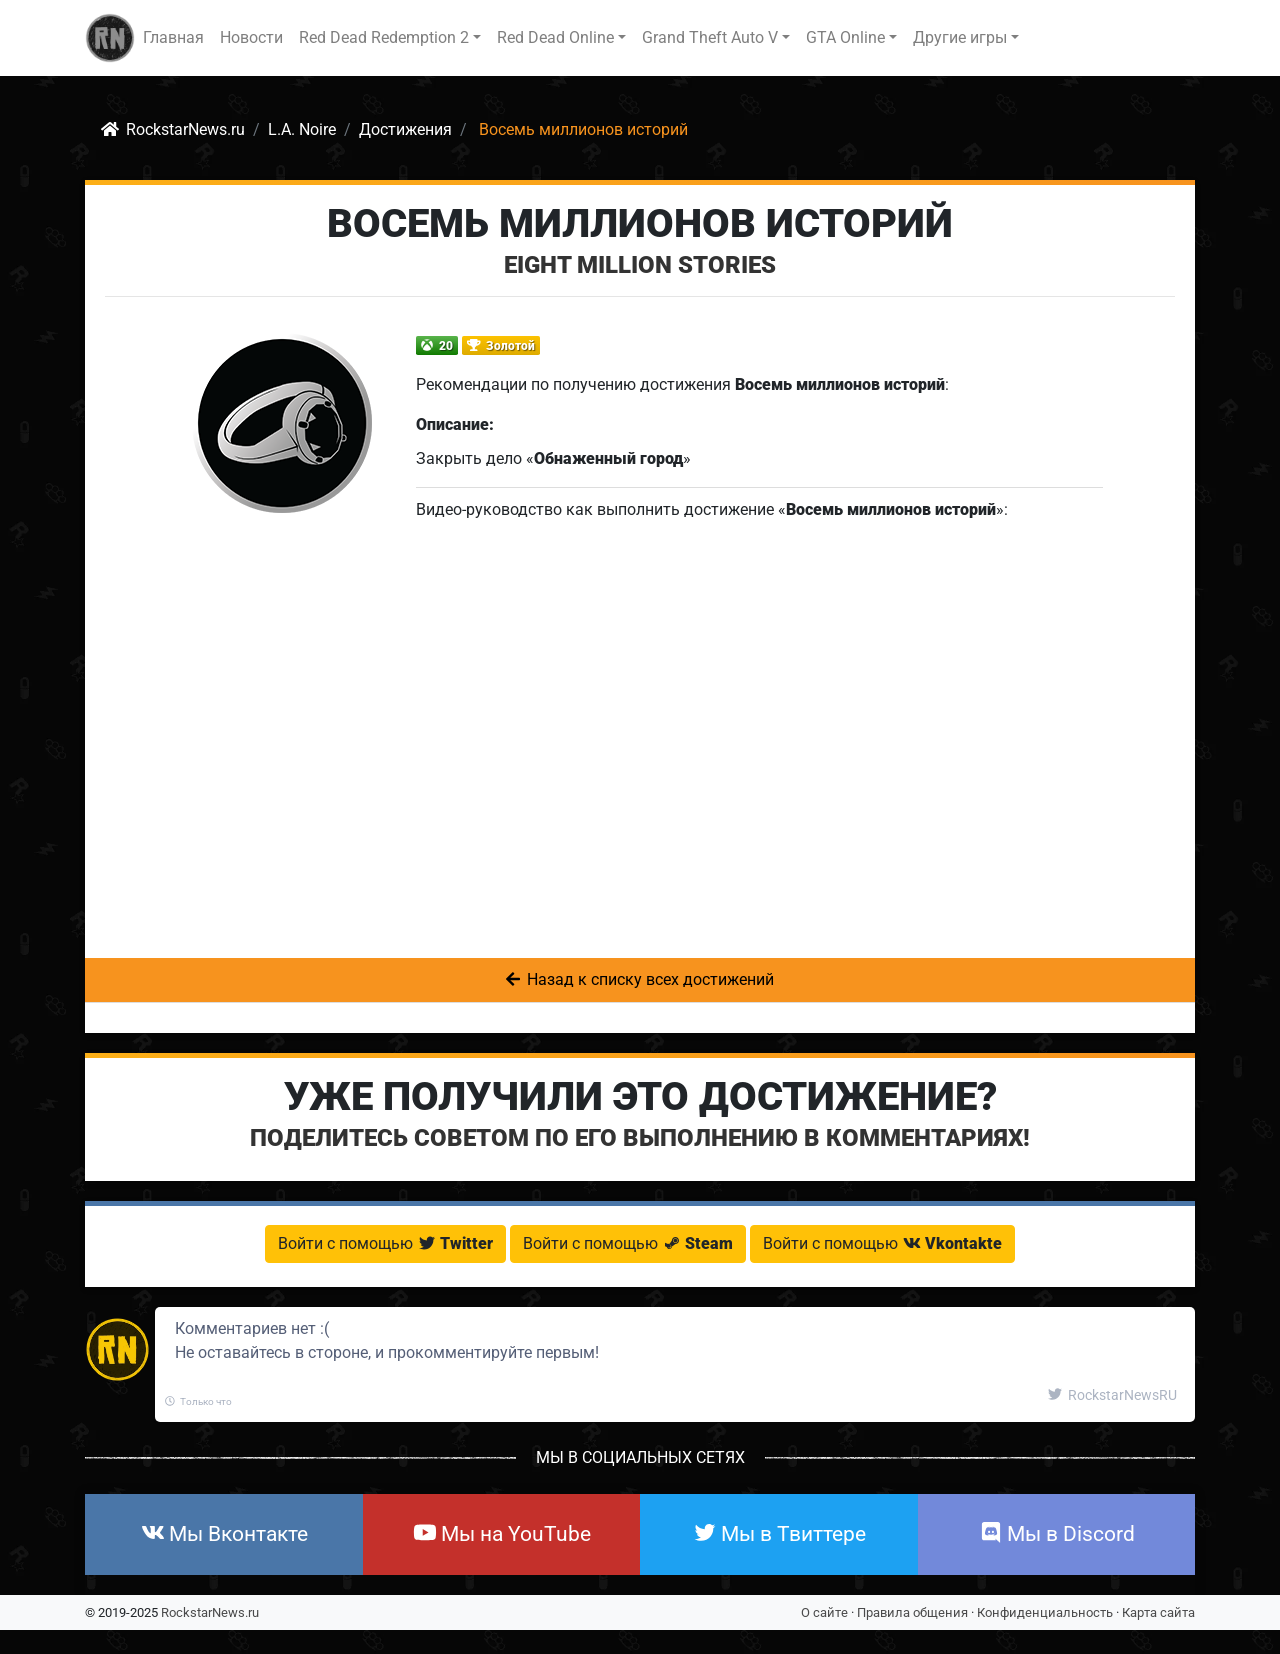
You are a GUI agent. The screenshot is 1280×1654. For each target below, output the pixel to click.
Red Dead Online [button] (555, 37)
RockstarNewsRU (1112, 1395)
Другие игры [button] (960, 37)
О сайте (824, 1612)
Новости (251, 37)
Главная (173, 37)
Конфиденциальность (1045, 1612)
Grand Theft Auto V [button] (710, 37)
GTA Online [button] (845, 37)
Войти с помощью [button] (385, 1243)
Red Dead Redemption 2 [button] (384, 37)
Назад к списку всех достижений (640, 979)
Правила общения (912, 1612)
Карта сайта (1158, 1612)
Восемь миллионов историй (640, 223)
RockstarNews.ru (210, 1612)
